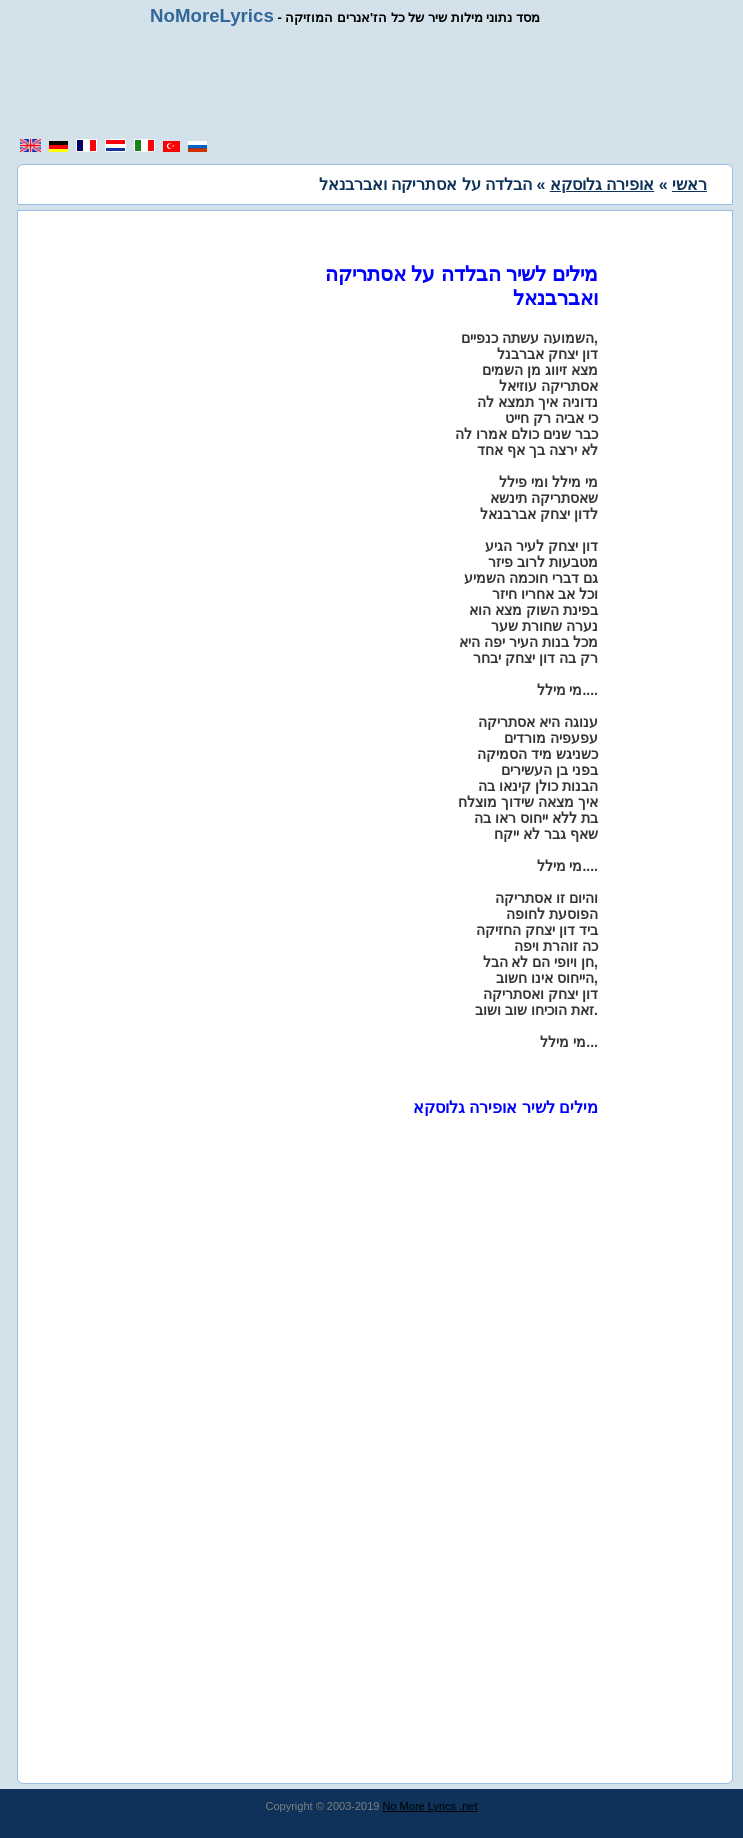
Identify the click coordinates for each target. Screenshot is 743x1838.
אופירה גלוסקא (602, 184)
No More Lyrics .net (430, 1806)
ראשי (689, 184)
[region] (379, 82)
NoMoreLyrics (212, 15)
